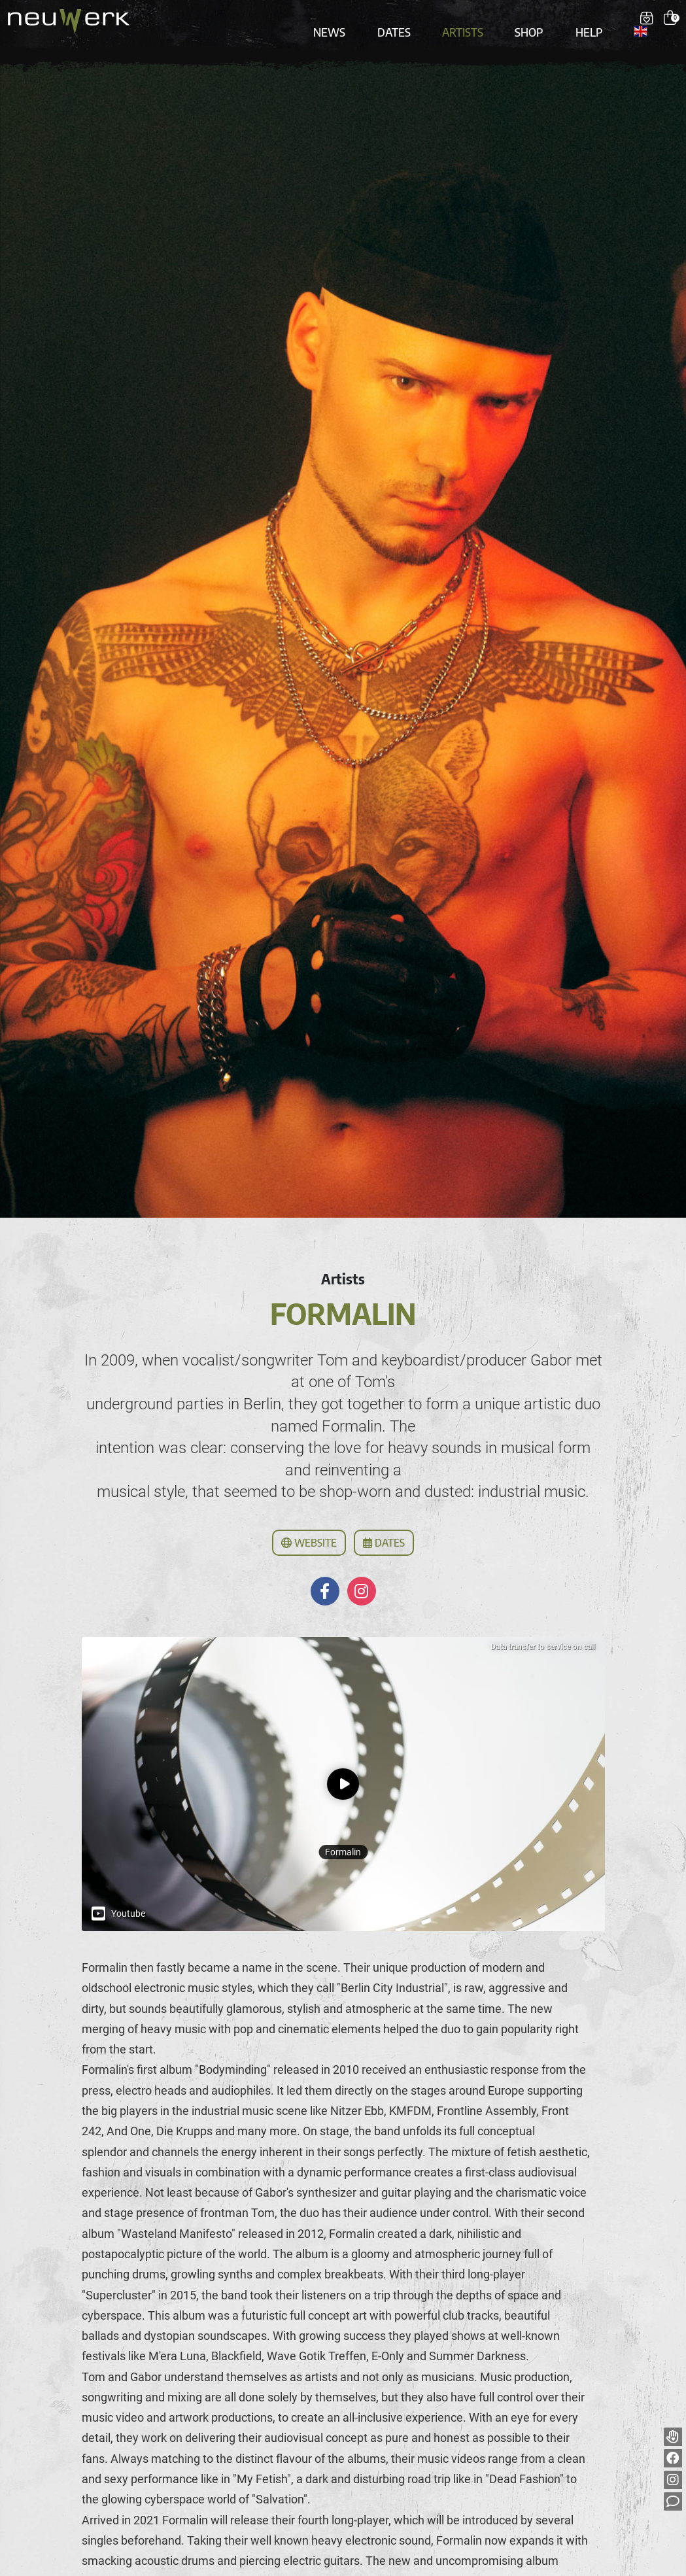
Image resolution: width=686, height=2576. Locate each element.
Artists (468, 20)
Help (578, 20)
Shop (526, 20)
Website (309, 1526)
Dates (409, 20)
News (353, 20)
